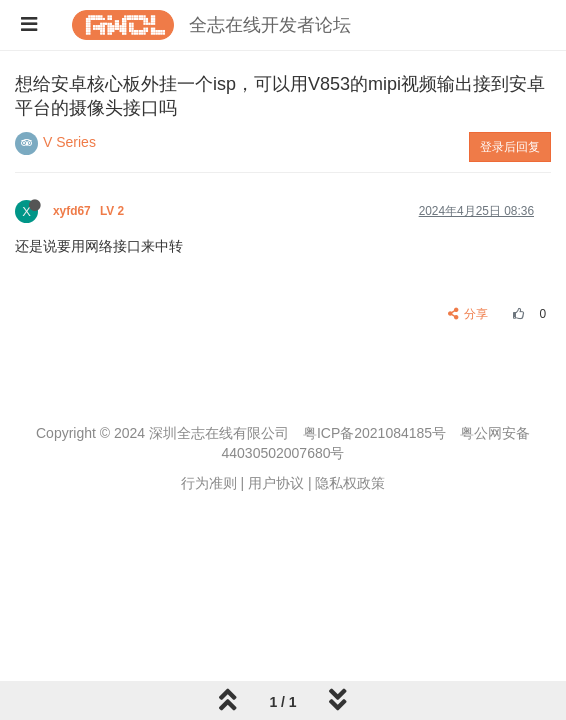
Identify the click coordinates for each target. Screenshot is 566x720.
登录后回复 (510, 147)
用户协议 (276, 483)
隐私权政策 (350, 483)
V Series (69, 142)
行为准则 (209, 483)
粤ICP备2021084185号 (374, 433)
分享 (468, 314)
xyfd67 (90, 211)
